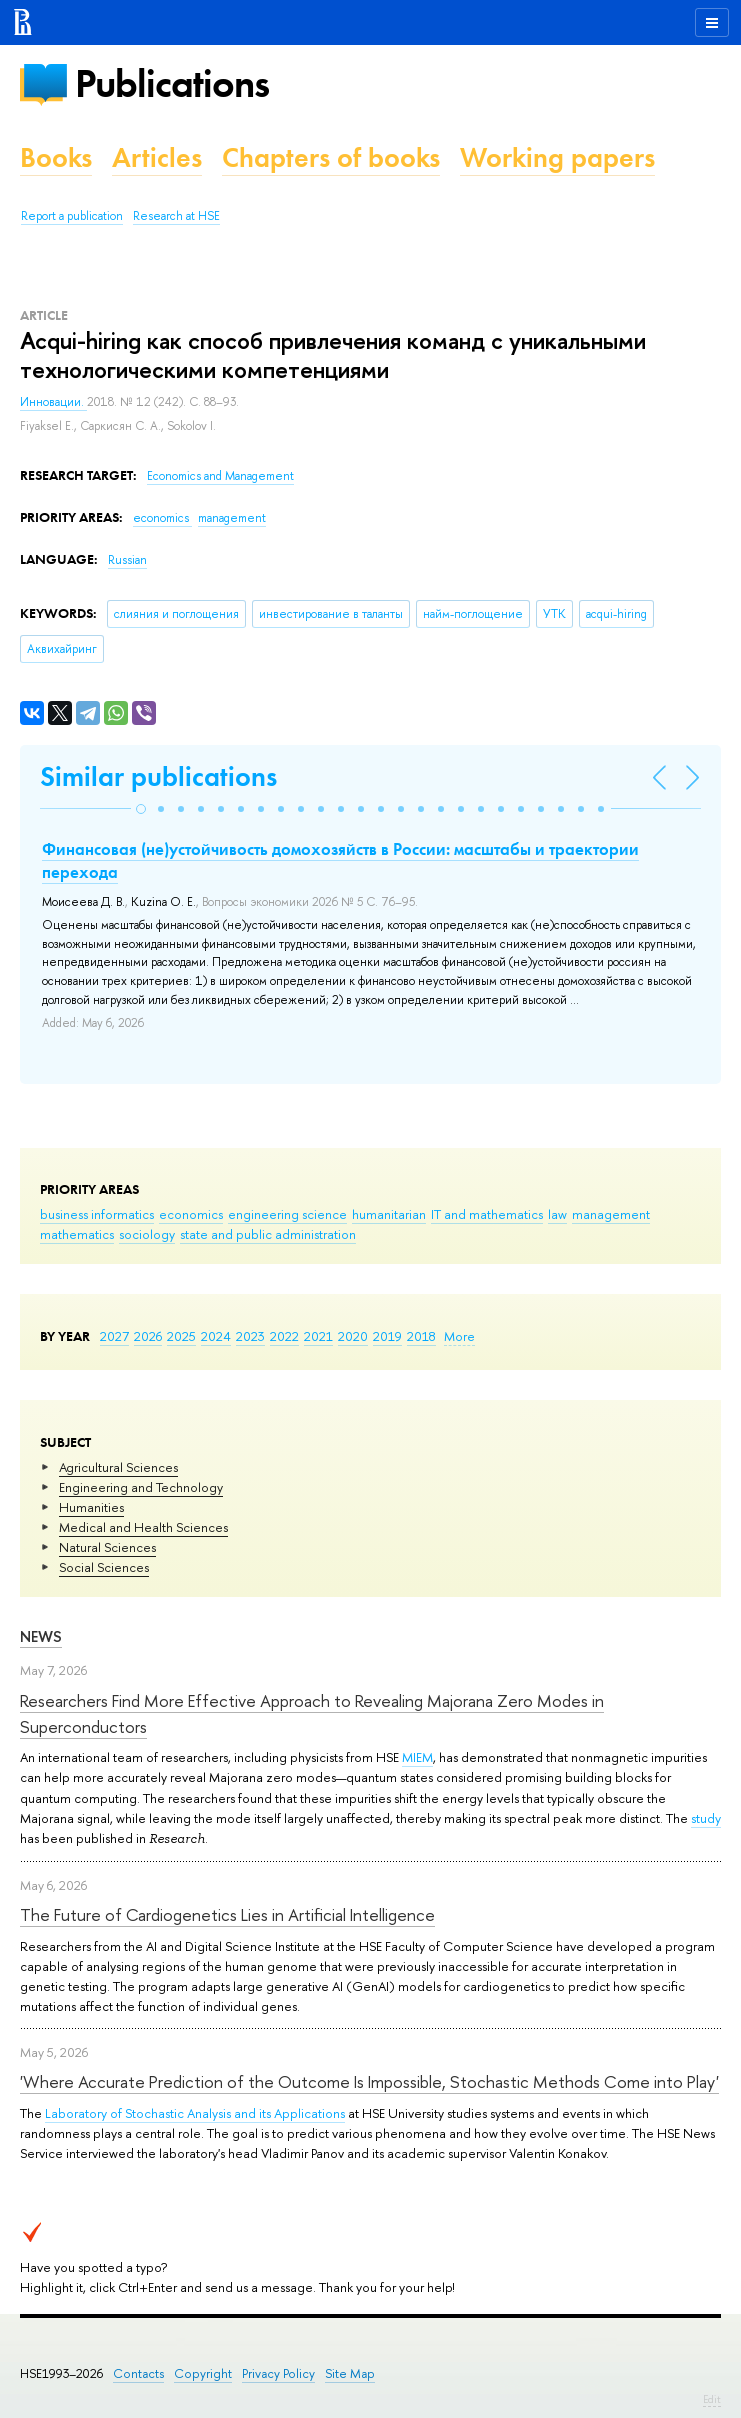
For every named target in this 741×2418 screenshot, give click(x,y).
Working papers (557, 157)
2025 (181, 1336)
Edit (712, 2399)
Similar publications (158, 776)
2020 (353, 1336)
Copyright (203, 2373)
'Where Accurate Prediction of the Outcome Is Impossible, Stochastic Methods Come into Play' (369, 2081)
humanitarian (389, 1214)
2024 (216, 1336)
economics (191, 1214)
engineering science (287, 1214)
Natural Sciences (107, 1547)
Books (56, 157)
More (459, 1336)
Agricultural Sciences (118, 1467)
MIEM (417, 1757)
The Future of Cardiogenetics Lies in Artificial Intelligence (227, 1914)
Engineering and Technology (141, 1487)
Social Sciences (104, 1567)
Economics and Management (220, 476)
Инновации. (53, 402)
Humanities (91, 1507)
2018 (421, 1336)
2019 (387, 1336)
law (557, 1214)
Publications (172, 83)
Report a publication (72, 216)
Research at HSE (176, 216)
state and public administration (268, 1234)
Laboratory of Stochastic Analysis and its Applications (195, 2113)
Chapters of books (331, 157)
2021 (318, 1336)
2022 (284, 1336)
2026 (148, 1336)
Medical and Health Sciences (143, 1527)
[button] (141, 809)
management (611, 1214)
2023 (250, 1336)
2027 (114, 1336)
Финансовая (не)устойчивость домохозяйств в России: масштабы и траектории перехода (340, 860)
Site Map (350, 2373)
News (41, 1636)
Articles (157, 157)
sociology (147, 1234)
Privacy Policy (278, 2373)
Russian (127, 560)
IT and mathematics (487, 1214)
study (706, 1818)
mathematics (77, 1234)
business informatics (97, 1214)
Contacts (138, 2373)
